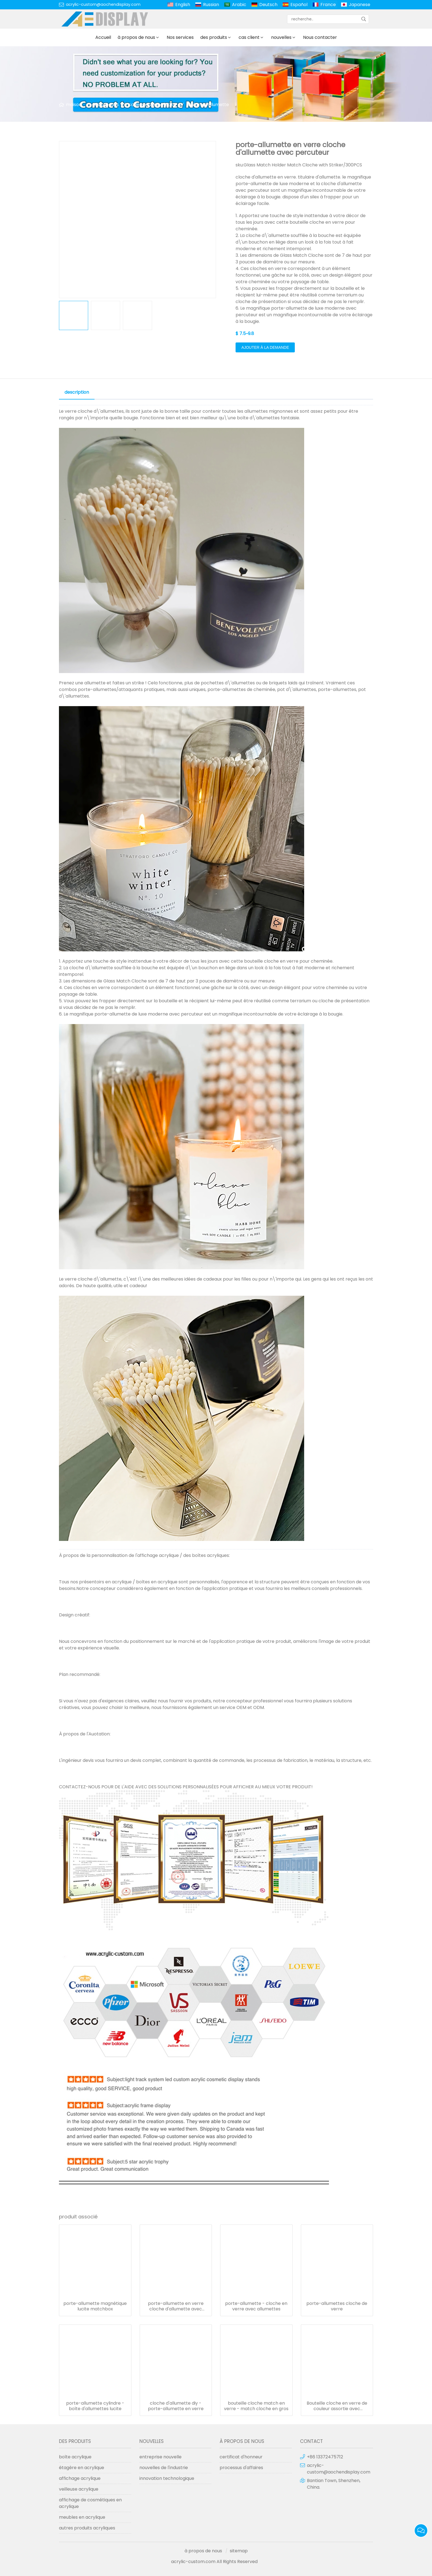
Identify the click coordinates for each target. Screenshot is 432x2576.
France (328, 4)
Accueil (103, 37)
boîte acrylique (75, 2457)
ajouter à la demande (265, 347)
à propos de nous (136, 37)
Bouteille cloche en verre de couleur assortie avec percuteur (337, 2406)
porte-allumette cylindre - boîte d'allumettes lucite (95, 2406)
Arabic (239, 4)
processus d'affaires (241, 2467)
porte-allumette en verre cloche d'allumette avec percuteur (176, 2306)
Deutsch (268, 4)
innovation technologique (166, 2478)
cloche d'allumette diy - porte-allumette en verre (176, 2406)
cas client (249, 37)
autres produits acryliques (87, 2528)
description (76, 392)
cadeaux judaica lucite (152, 104)
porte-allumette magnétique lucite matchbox (95, 2306)
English (182, 4)
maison (74, 104)
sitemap (239, 2551)
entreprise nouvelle (160, 2457)
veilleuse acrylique (78, 2489)
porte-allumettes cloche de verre (336, 2306)
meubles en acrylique (82, 2517)
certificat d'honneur (241, 2457)
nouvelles (281, 37)
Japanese (359, 4)
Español (298, 4)
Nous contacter (320, 37)
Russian (211, 4)
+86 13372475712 (325, 2457)
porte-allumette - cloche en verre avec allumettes (256, 2306)
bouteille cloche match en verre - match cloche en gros (256, 2406)
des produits (213, 37)
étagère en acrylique (81, 2467)
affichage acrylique (80, 2478)
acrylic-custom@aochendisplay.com (103, 4)
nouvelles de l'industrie (163, 2467)
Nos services (180, 37)
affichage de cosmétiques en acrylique (90, 2503)
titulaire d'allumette (208, 104)
